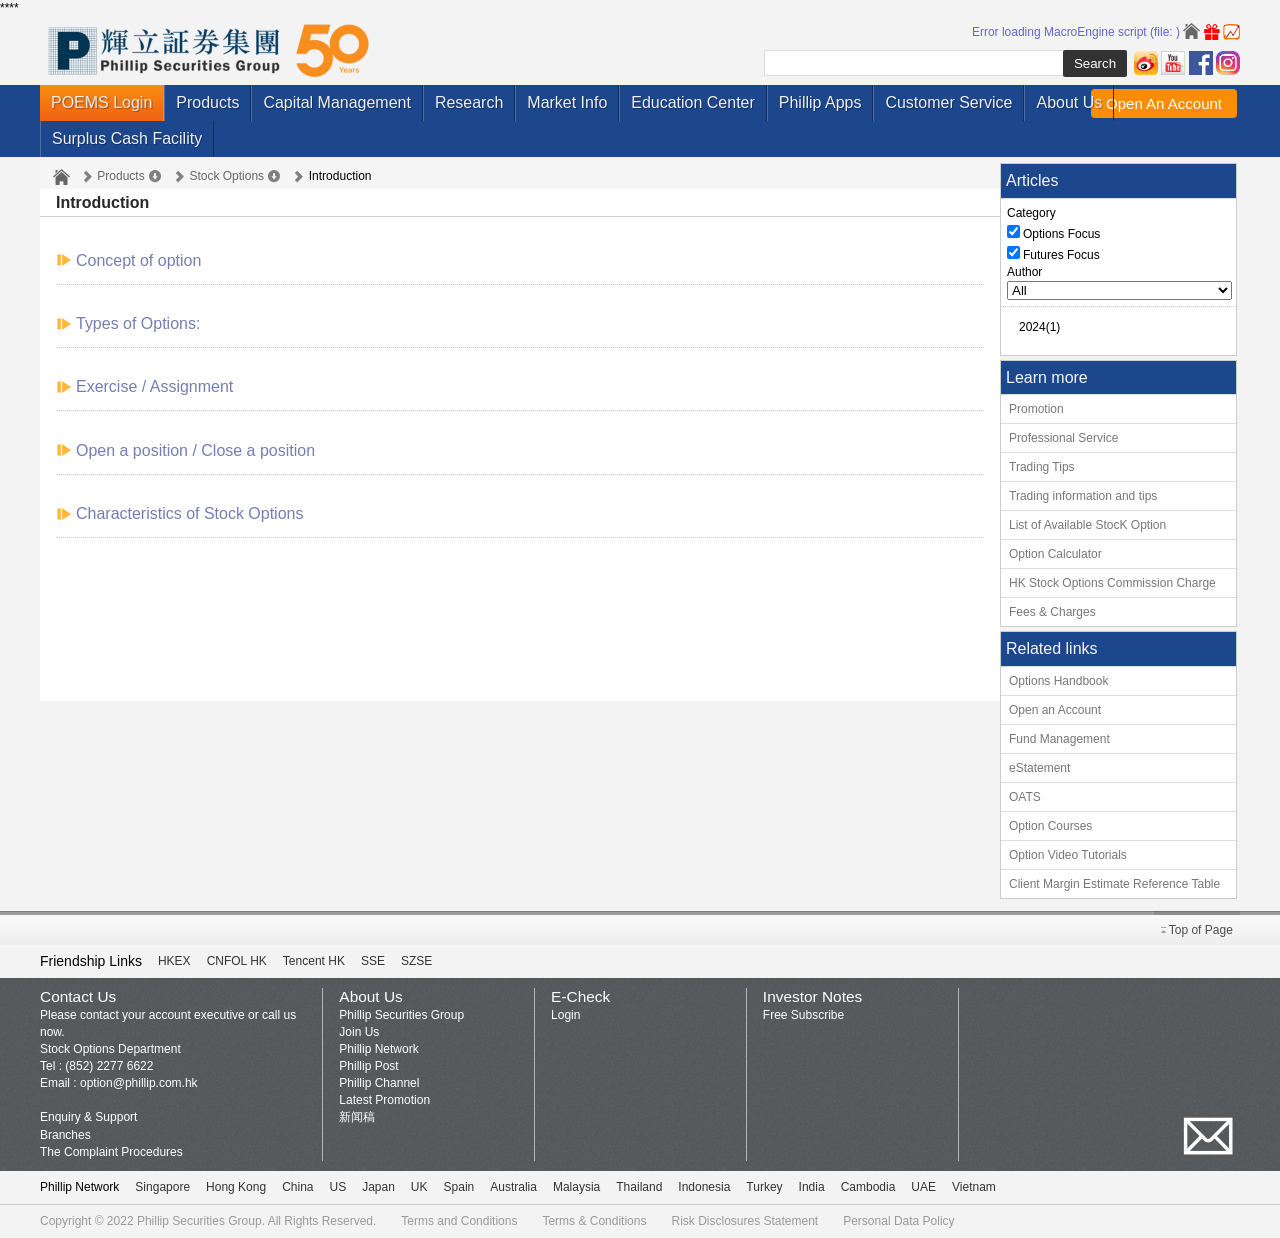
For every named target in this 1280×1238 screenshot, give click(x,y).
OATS (1025, 797)
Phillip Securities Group (401, 1015)
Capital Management (337, 102)
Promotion (1036, 409)
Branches (65, 1135)
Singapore (162, 1187)
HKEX (174, 961)
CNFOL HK (237, 961)
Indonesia (704, 1187)
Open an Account (1055, 710)
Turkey (764, 1187)
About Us (1069, 102)
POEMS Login (101, 102)
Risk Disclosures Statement (744, 1221)
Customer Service (948, 102)
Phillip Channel (379, 1083)
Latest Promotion (384, 1100)
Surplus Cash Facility (127, 138)
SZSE (416, 961)
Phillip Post (368, 1066)
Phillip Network (378, 1049)
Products (207, 102)
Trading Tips (1042, 467)
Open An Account (1164, 103)
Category (1031, 213)
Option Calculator (1055, 554)
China (297, 1187)
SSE (373, 961)
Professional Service (1063, 438)
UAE (923, 1187)
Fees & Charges (1052, 612)
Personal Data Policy (898, 1221)
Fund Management (1059, 739)
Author (1024, 272)
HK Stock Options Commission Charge (1112, 583)
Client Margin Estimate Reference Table (1114, 884)
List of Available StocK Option (1087, 525)
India (812, 1187)
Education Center (693, 102)
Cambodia (868, 1187)
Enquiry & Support (88, 1117)
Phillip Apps (820, 102)
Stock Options (226, 176)
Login (565, 1015)
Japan (378, 1187)
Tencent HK (314, 961)
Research (469, 102)
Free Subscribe (803, 1015)
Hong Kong (236, 1187)
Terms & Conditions (594, 1221)
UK (419, 1187)
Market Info (567, 102)
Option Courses (1050, 826)
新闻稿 (357, 1117)
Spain (459, 1187)
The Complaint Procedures (111, 1152)
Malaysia (576, 1187)
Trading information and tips (1083, 496)
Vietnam (974, 1187)
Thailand (639, 1187)
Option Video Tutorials (1068, 855)
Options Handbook (1058, 681)
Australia (513, 1187)
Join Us (359, 1032)
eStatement (1039, 768)
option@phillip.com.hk (139, 1083)
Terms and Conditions (459, 1221)
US (337, 1187)
